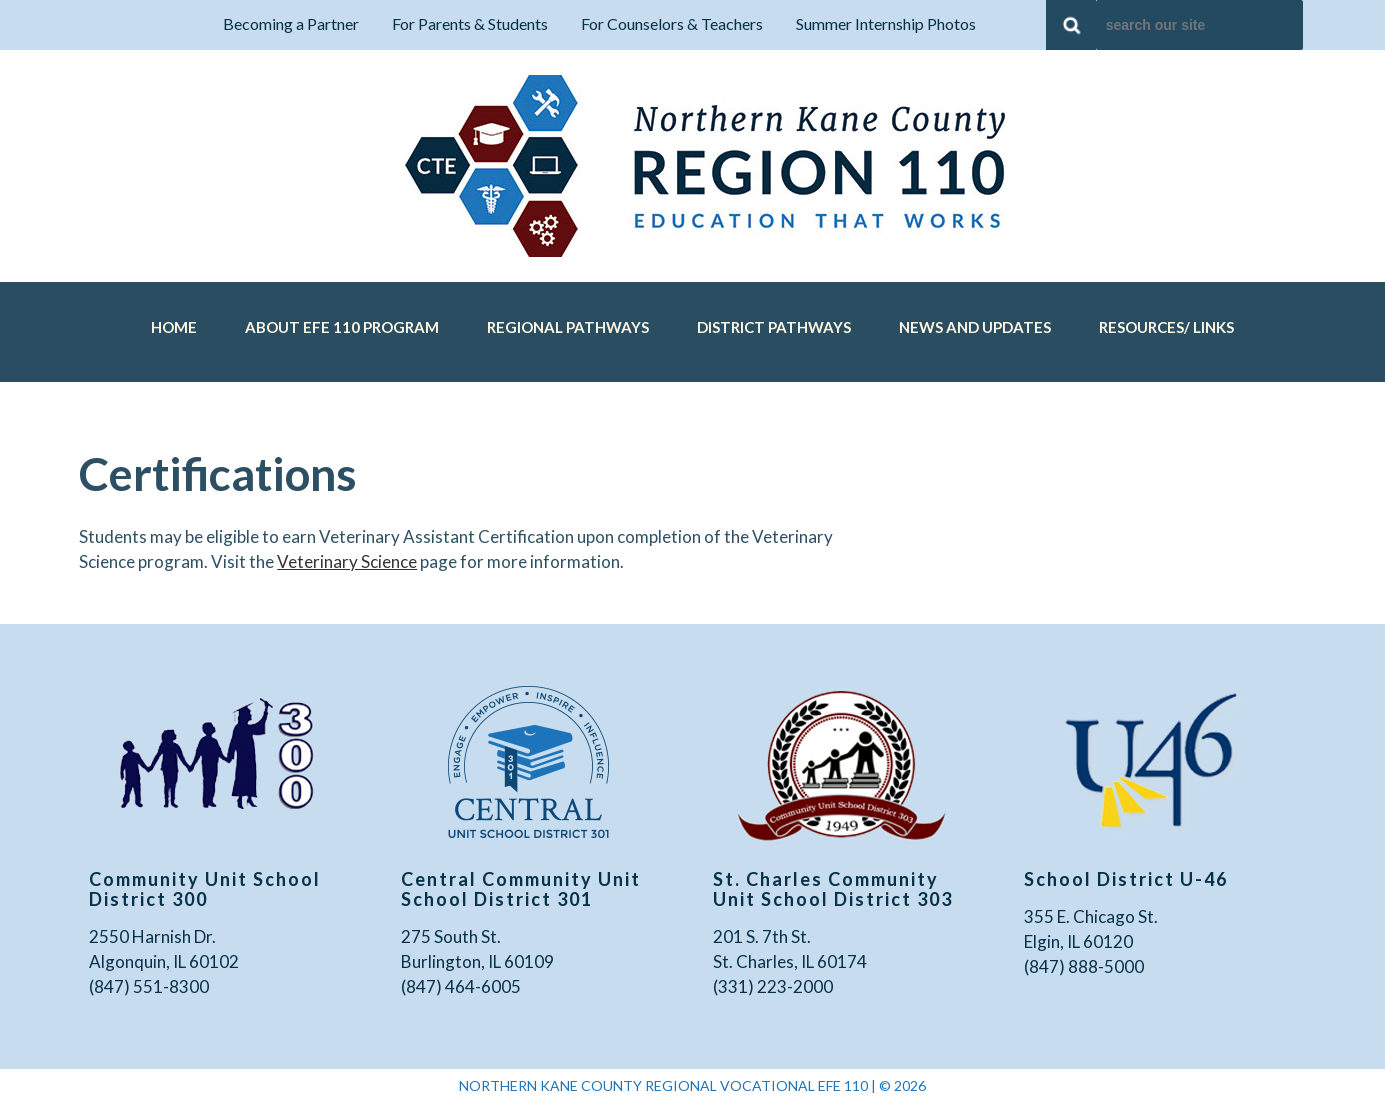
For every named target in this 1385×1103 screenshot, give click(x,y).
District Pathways (774, 327)
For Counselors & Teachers (672, 23)
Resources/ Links (1166, 327)
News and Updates (975, 327)
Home (174, 327)
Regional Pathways (568, 327)
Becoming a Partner (291, 23)
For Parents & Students (470, 23)
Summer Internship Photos (886, 23)
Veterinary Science (347, 561)
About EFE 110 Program (342, 327)
